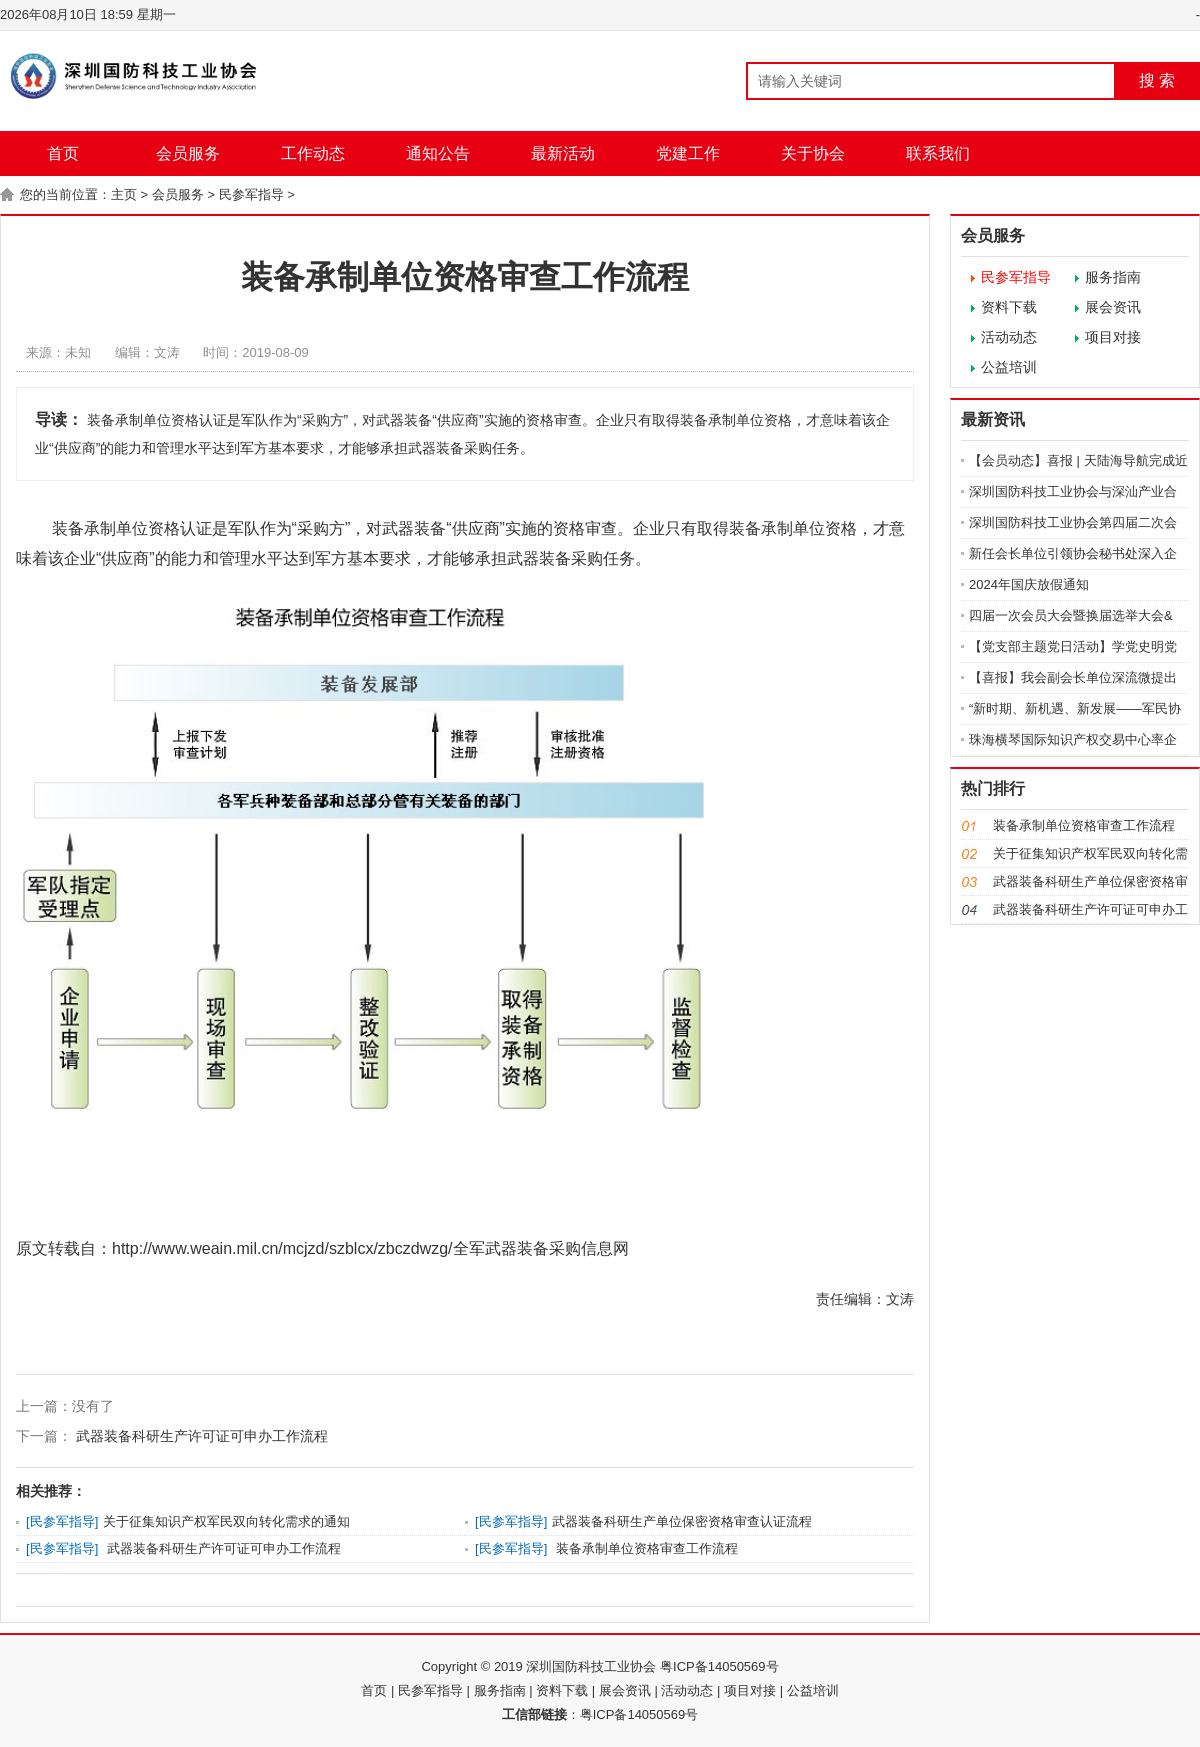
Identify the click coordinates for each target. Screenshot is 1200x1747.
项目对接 (1113, 337)
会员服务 (188, 153)
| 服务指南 (496, 1690)
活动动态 (1009, 337)
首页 (63, 153)
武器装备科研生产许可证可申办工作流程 (200, 1436)
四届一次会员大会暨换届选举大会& (1071, 615)
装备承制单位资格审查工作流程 (645, 1548)
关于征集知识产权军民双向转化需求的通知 (226, 1521)
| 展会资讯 (621, 1690)
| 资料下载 (558, 1690)
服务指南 (1113, 277)
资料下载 (1009, 307)
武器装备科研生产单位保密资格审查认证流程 (682, 1521)
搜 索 (1157, 80)
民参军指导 (251, 194)
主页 (124, 194)
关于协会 (813, 153)
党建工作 (688, 153)
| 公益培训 (809, 1690)
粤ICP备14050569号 (639, 1714)
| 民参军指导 (427, 1690)
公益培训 (1009, 367)
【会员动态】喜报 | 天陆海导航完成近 (1078, 460)
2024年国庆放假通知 (1029, 584)
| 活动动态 (683, 1690)
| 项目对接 (746, 1690)
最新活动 (563, 153)
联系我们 (938, 153)
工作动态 (313, 153)
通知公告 (438, 153)
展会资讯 (1113, 307)
